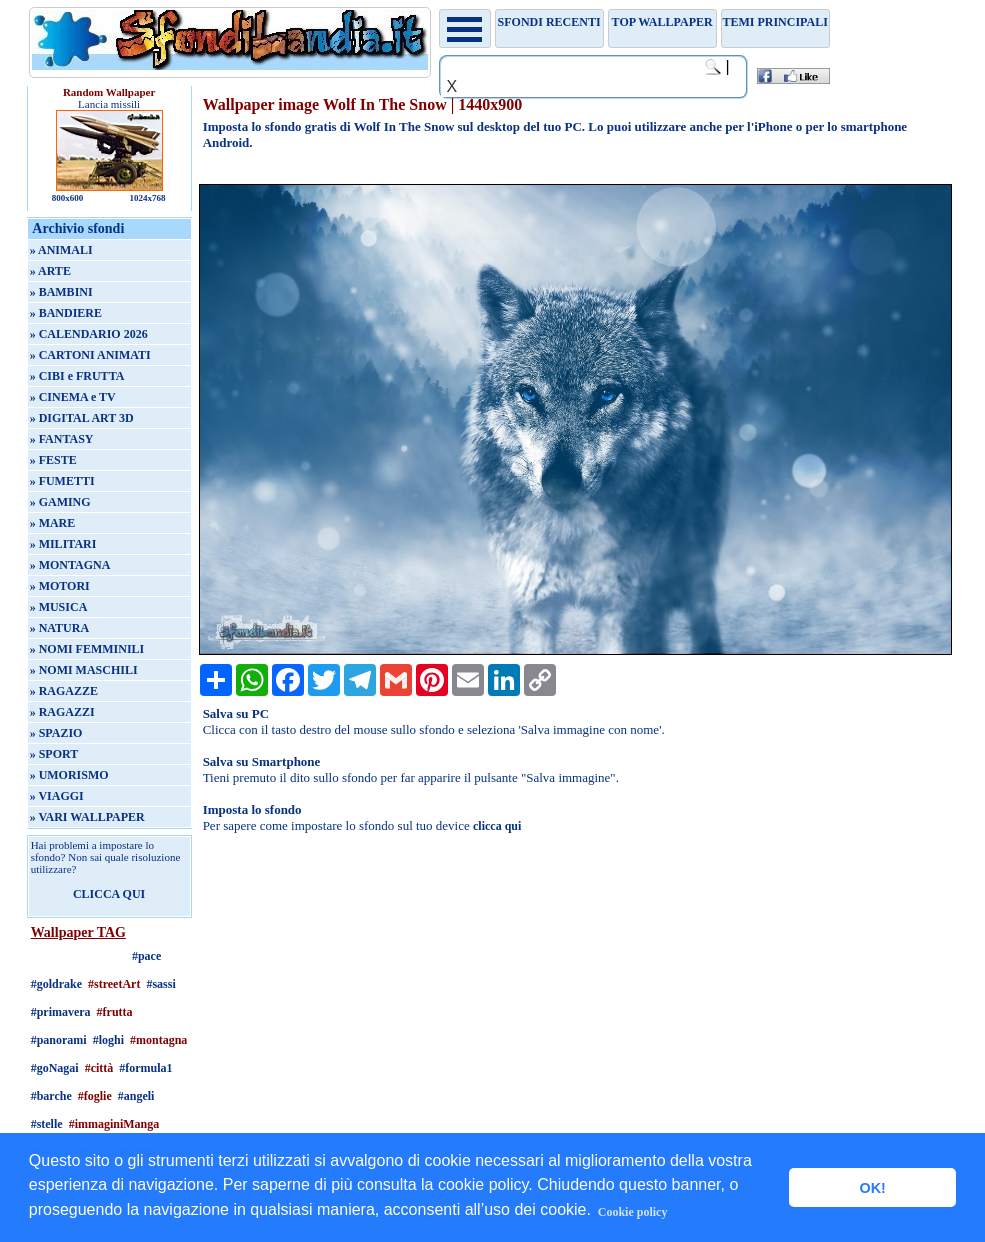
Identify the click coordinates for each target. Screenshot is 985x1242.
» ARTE (50, 271)
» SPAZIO (56, 733)
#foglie (95, 1096)
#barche (51, 1096)
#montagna (158, 1040)
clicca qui (497, 826)
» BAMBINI (61, 292)
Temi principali (774, 22)
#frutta (115, 1012)
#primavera (61, 1012)
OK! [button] (872, 1188)
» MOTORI (60, 586)
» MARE (53, 523)
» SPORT (54, 754)
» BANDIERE (66, 313)
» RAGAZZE (64, 691)
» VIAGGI (57, 796)
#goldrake (56, 984)
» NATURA (59, 628)
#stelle (47, 1124)
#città (99, 1068)
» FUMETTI (62, 481)
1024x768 (147, 198)
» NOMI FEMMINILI (87, 649)
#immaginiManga (114, 1124)
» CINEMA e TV (73, 397)
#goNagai (55, 1068)
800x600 (68, 198)
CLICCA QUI (109, 894)
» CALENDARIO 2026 (89, 334)
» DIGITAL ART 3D (82, 418)
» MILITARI (63, 544)
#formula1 (145, 1068)
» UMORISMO (69, 775)
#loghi (108, 1040)
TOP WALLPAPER (662, 22)
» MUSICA (59, 607)
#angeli (136, 1096)
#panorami (59, 1040)
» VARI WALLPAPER (87, 817)
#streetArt (114, 984)
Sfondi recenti (549, 22)
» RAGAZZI (62, 712)
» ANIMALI (61, 250)
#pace (146, 956)
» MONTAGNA (70, 565)
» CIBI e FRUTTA (77, 376)
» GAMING (60, 502)
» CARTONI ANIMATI (90, 355)
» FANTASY (62, 439)
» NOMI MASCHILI (84, 670)
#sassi (160, 984)
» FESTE (53, 460)
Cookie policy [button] (633, 1212)
